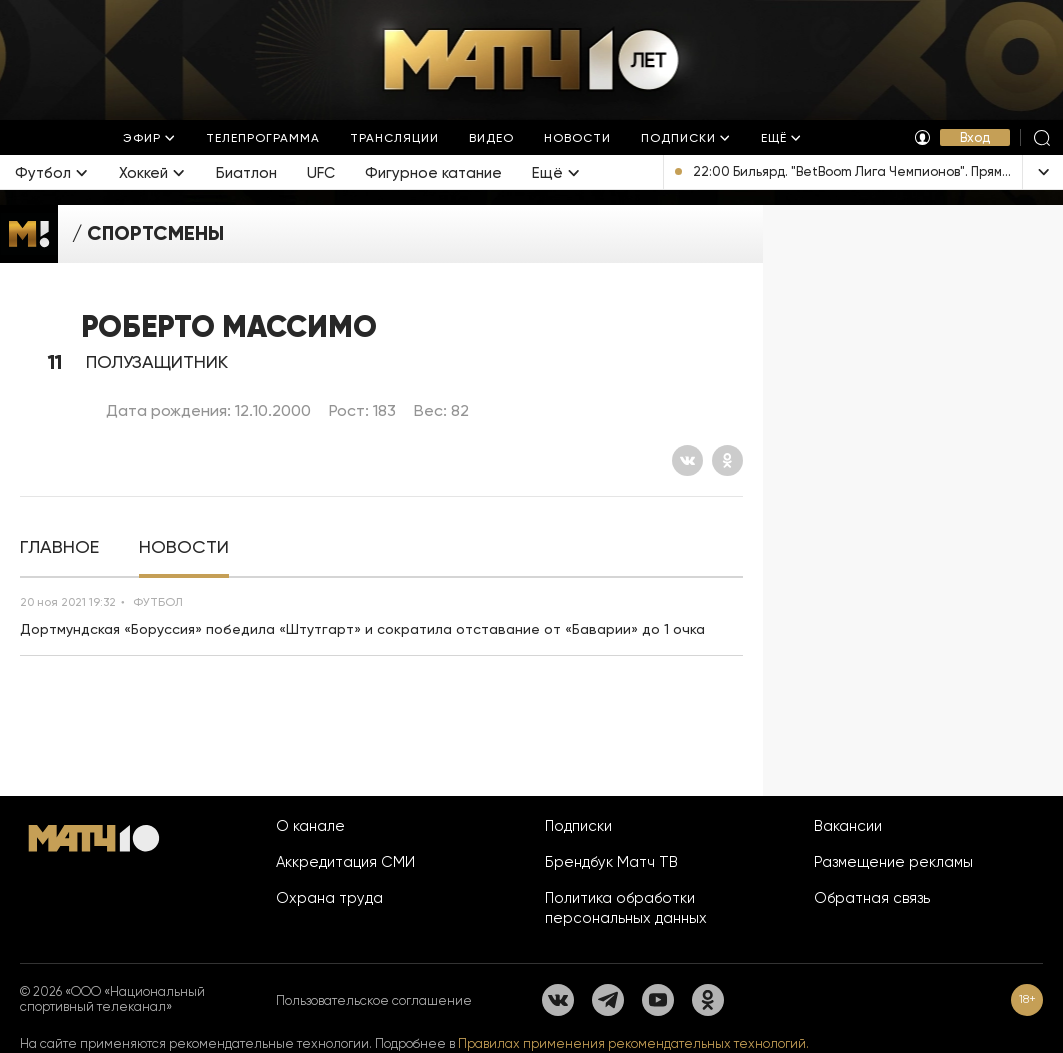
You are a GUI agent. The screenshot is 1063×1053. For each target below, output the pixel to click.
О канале (310, 826)
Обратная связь (872, 898)
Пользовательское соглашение (374, 1000)
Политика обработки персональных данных (626, 908)
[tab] (59, 547)
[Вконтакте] (687, 460)
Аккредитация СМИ (345, 862)
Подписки (578, 826)
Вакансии (848, 826)
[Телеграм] (608, 1000)
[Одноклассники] (727, 460)
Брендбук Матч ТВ (611, 862)
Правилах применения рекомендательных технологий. (633, 1043)
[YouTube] (658, 1000)
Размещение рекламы (893, 862)
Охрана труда (329, 898)
